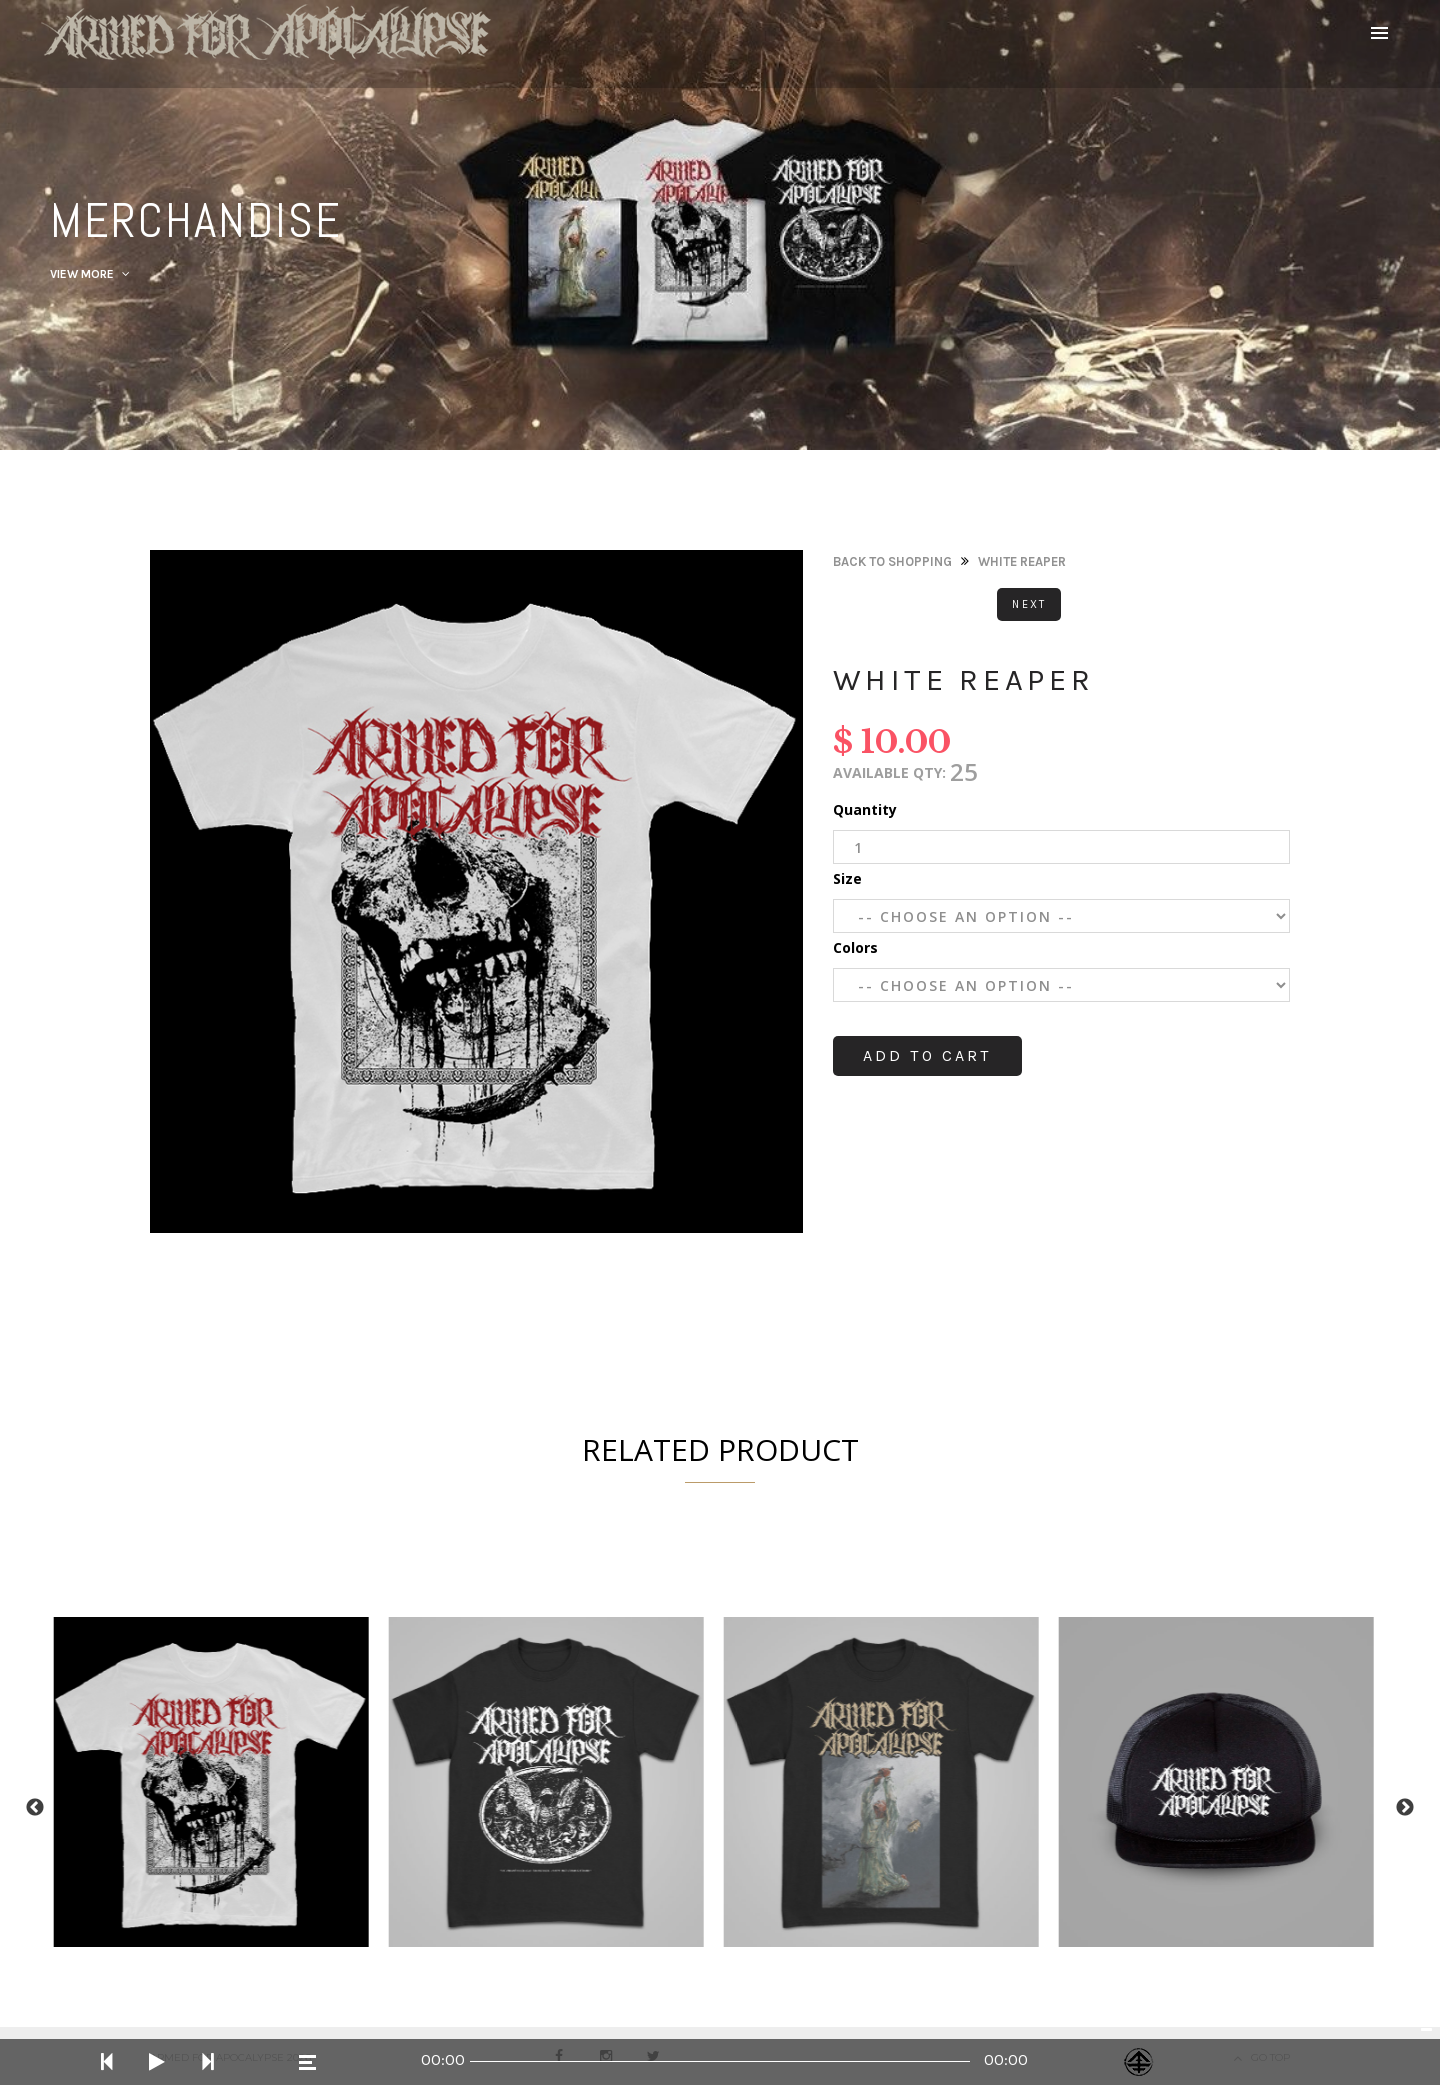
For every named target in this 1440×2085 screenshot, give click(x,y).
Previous (35, 1808)
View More (90, 274)
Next (1029, 604)
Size (847, 878)
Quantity (865, 809)
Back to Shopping (892, 561)
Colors (855, 947)
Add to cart (927, 1055)
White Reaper (1022, 561)
